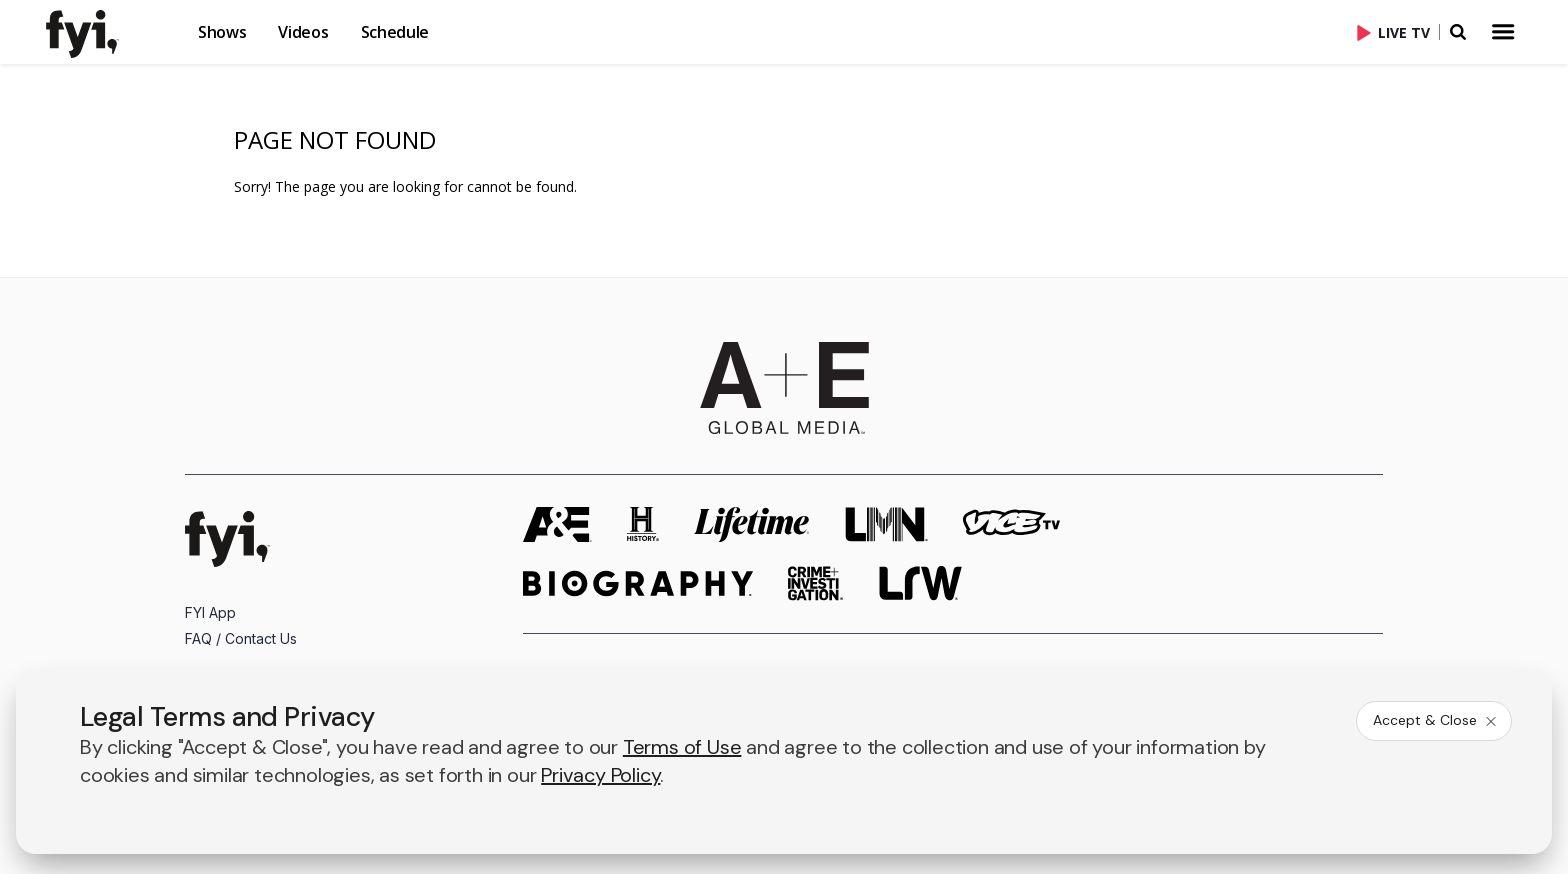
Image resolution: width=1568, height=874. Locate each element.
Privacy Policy (600, 775)
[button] (110, 32)
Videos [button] (303, 32)
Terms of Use (682, 747)
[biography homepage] (638, 583)
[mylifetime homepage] (752, 524)
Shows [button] (222, 32)
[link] (94, 34)
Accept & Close (1436, 720)
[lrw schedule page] (920, 583)
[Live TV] (1398, 32)
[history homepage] (643, 524)
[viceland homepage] (1011, 524)
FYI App (210, 612)
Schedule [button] (395, 32)
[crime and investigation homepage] (816, 583)
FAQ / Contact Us (241, 638)
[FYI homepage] (227, 539)
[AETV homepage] (557, 524)
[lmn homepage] (887, 524)
